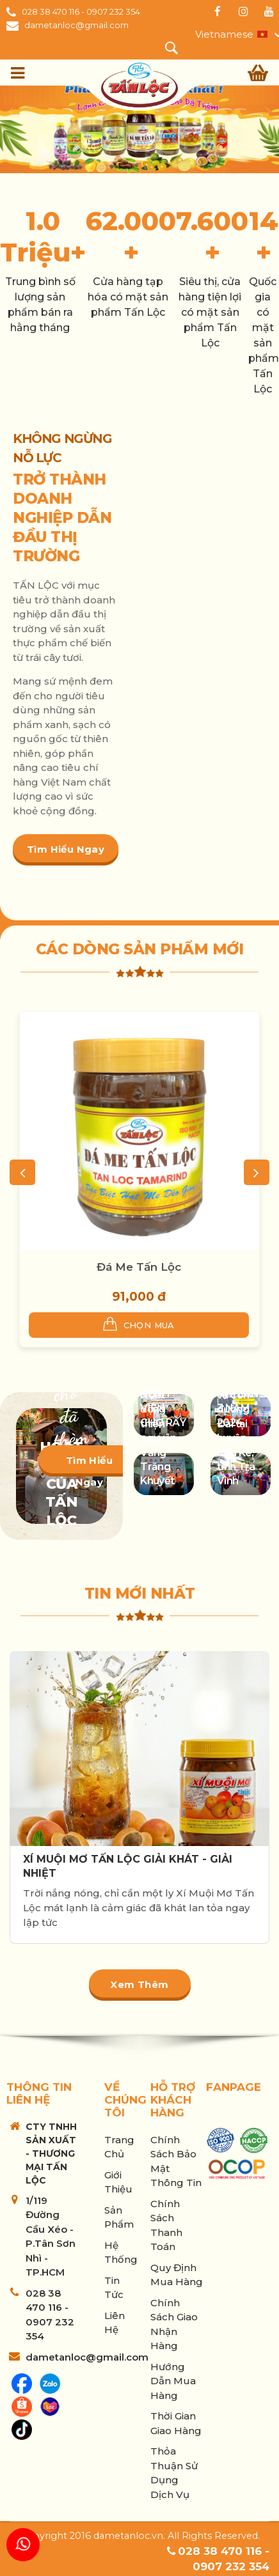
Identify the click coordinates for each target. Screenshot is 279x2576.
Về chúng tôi (125, 2100)
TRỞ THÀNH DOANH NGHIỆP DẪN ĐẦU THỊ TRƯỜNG (62, 517)
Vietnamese (224, 34)
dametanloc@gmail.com (76, 25)
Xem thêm (139, 1984)
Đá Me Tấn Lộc (139, 1267)
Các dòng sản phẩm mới (140, 949)
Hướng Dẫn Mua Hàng (173, 2381)
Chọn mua (139, 1324)
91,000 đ (139, 1296)
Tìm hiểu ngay (65, 849)
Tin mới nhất (139, 1593)
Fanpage (233, 2087)
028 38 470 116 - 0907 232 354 (81, 11)
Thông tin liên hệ (39, 2093)
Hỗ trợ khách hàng (172, 2100)
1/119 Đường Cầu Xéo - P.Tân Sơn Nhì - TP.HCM (51, 2236)
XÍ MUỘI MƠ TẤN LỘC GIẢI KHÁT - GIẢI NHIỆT (127, 1866)
